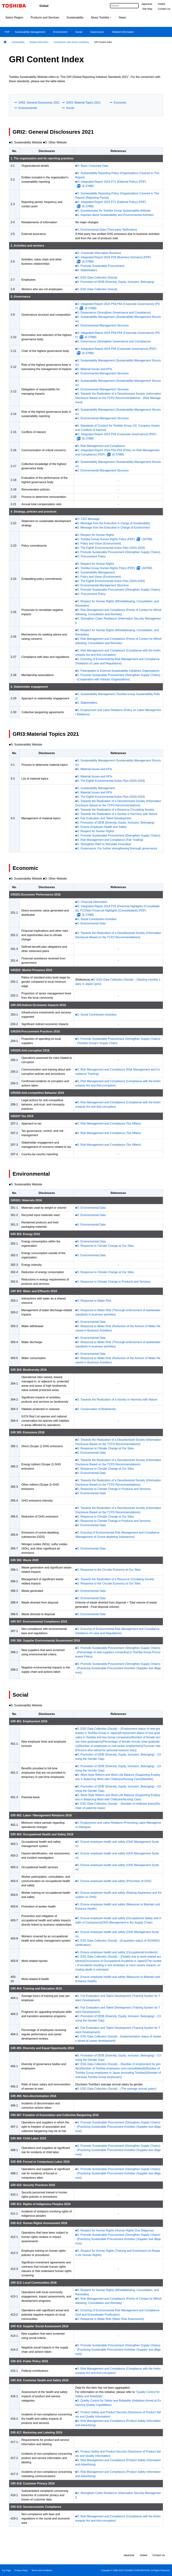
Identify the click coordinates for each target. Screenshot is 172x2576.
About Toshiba (101, 17)
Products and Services (45, 17)
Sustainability (75, 17)
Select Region (14, 17)
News (122, 17)
